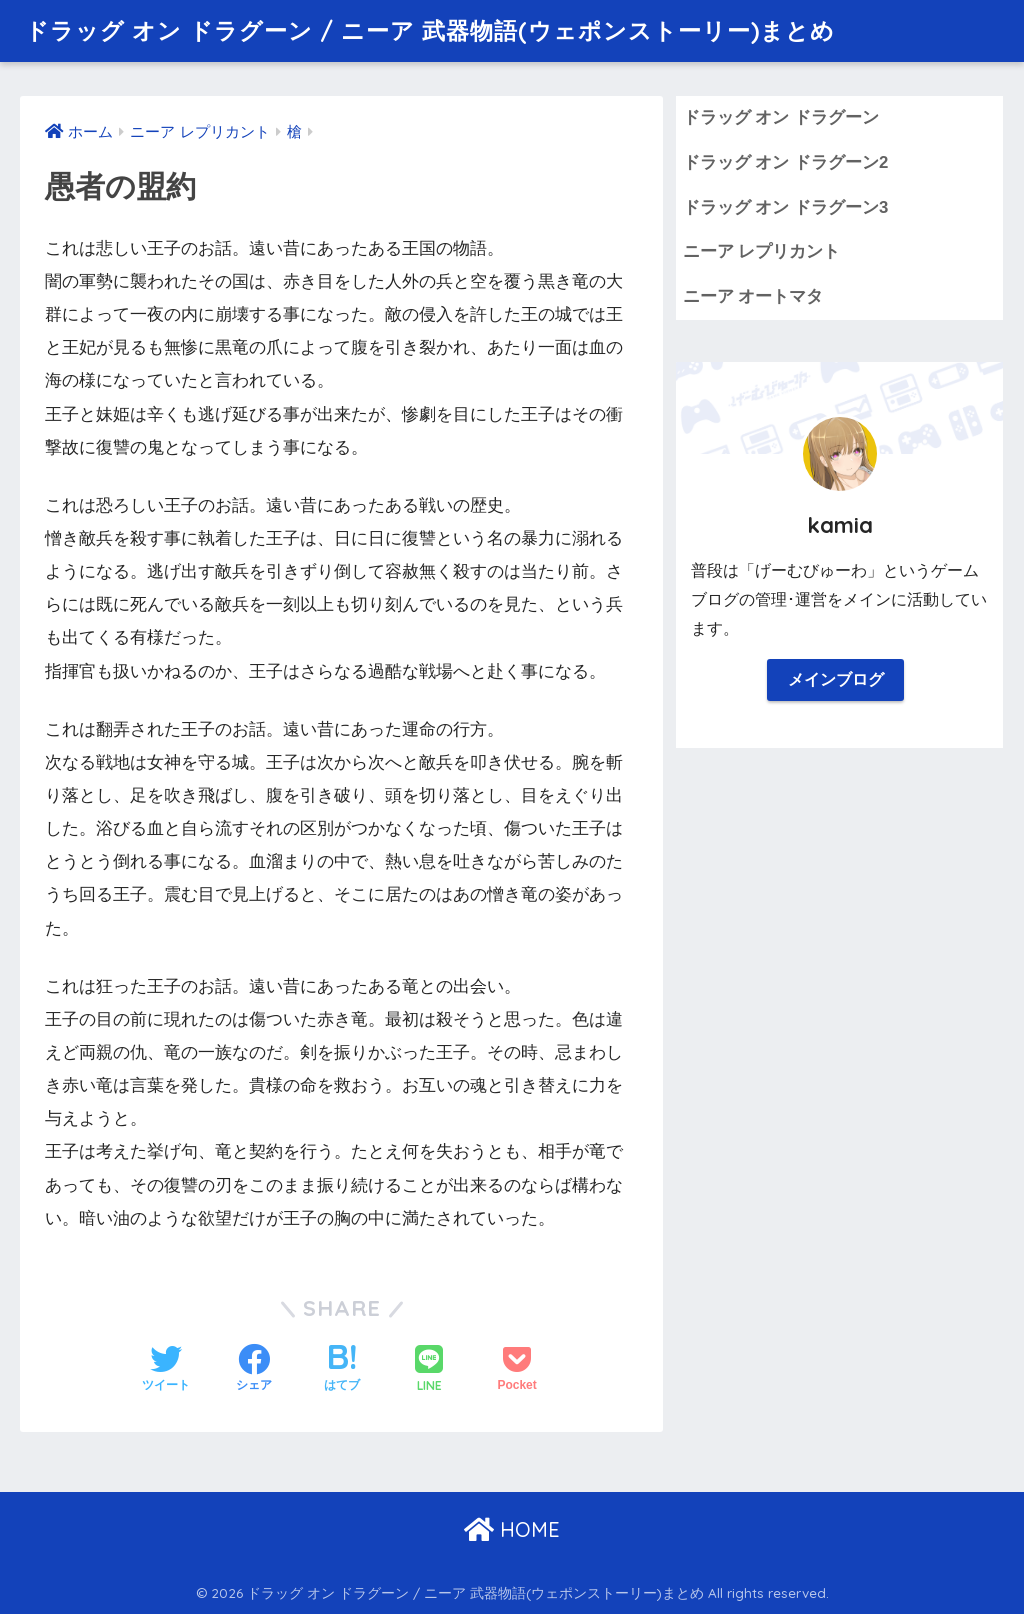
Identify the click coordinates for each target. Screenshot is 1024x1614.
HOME (512, 1529)
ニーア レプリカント (762, 251)
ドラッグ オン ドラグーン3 (786, 207)
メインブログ (836, 679)
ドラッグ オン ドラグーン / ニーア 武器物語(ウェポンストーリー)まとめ (430, 30)
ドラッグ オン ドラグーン (781, 117)
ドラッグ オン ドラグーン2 (786, 162)
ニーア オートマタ (753, 296)
